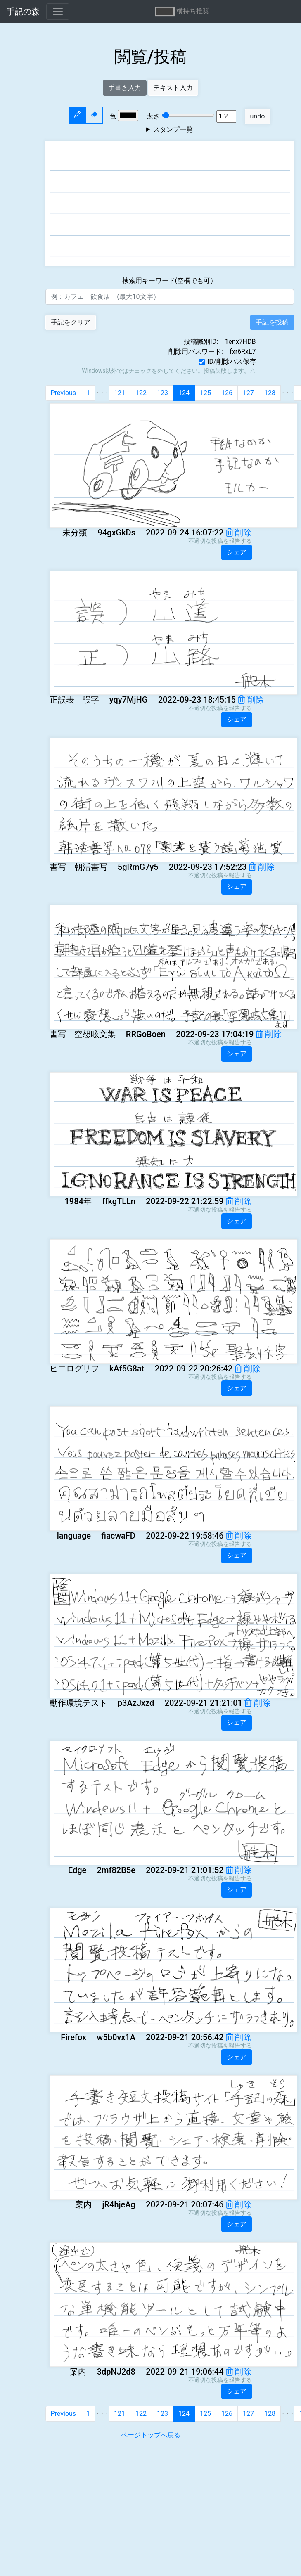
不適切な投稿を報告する (220, 540)
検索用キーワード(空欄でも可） (169, 280)
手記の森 (23, 12)
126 (226, 393)
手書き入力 (124, 88)
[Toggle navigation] (57, 11)
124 (184, 393)
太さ (177, 116)
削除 (239, 532)
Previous (63, 393)
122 (141, 393)
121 (119, 393)
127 (248, 393)
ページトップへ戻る (150, 2435)
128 (269, 393)
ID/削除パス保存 (231, 361)
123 (162, 393)
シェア (236, 552)
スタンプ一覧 (173, 129)
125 (205, 393)
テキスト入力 (173, 88)
